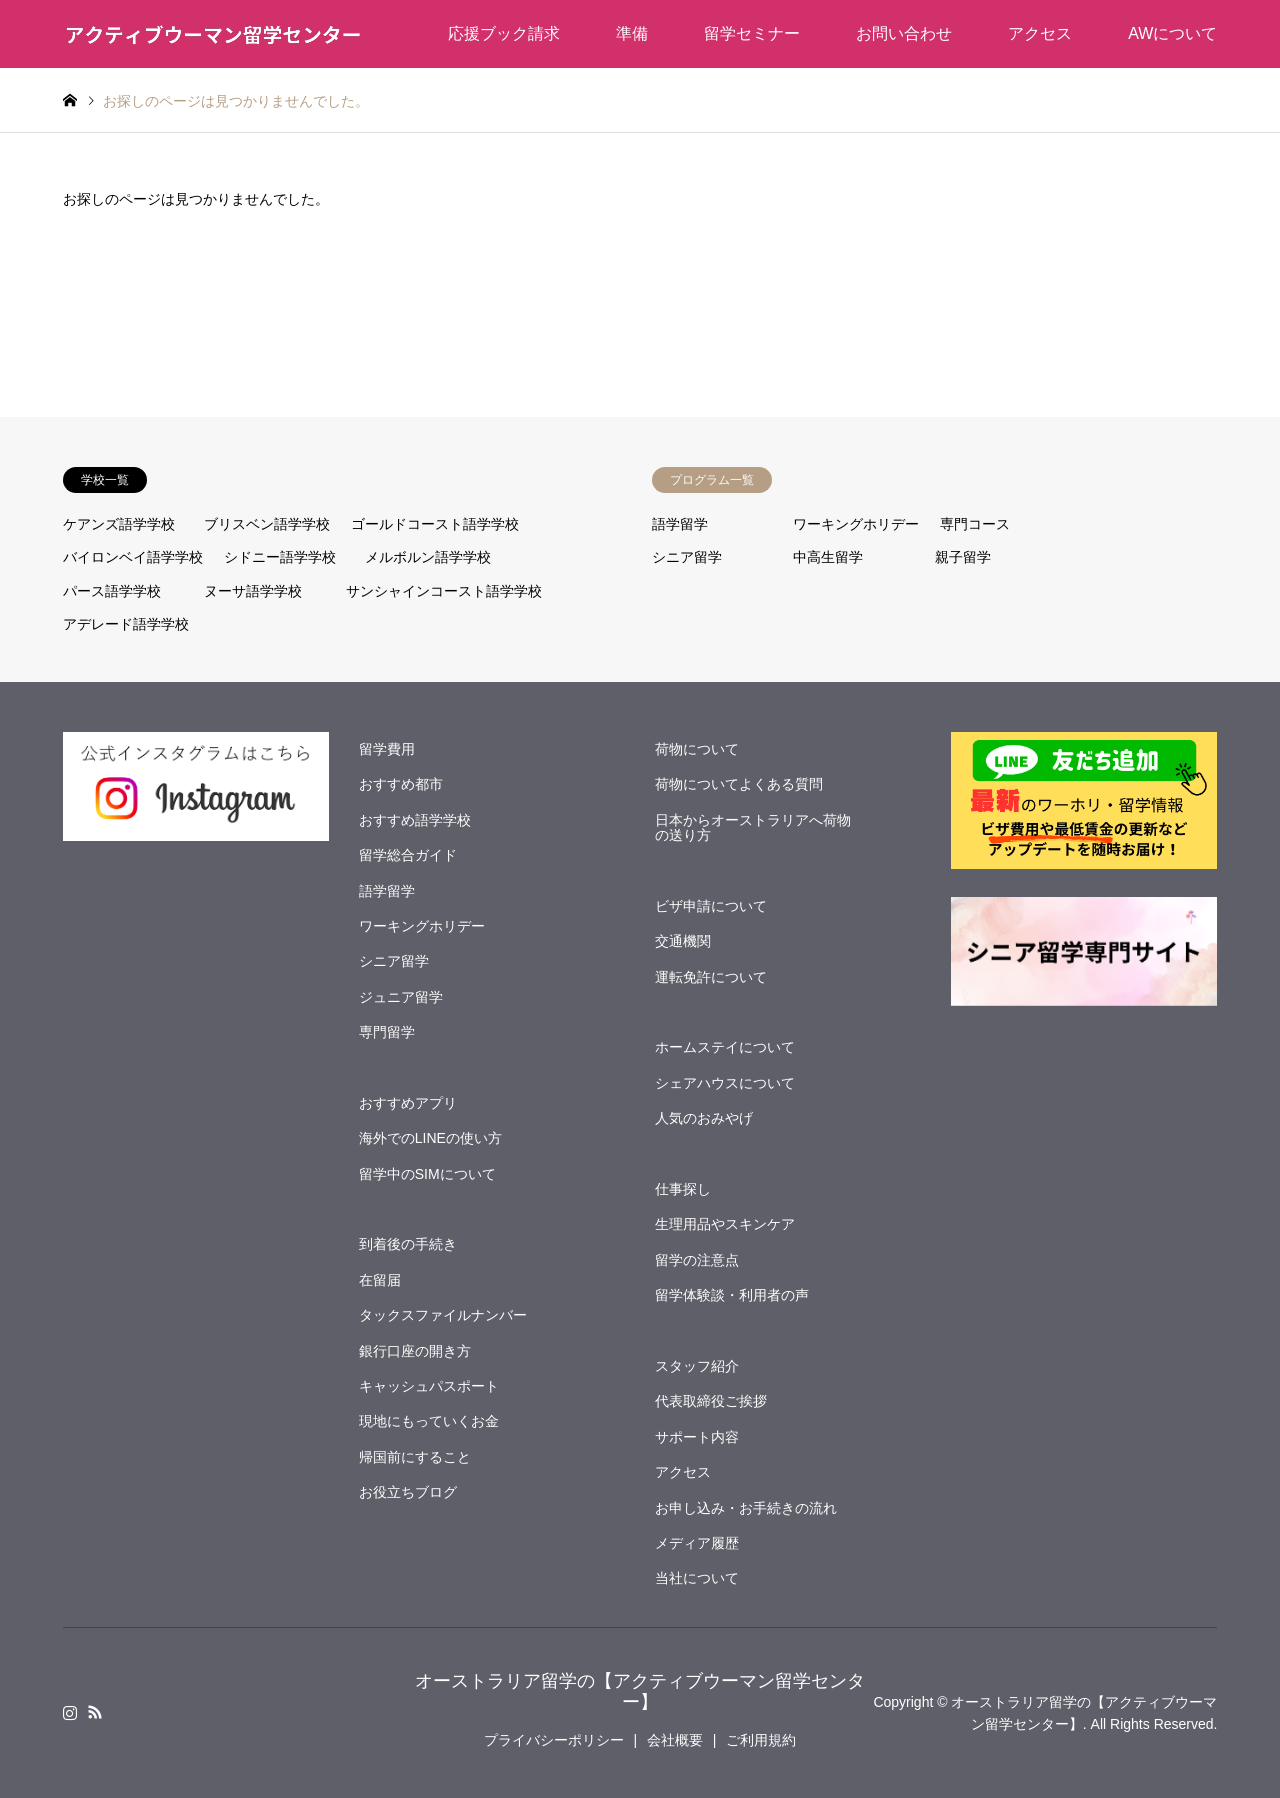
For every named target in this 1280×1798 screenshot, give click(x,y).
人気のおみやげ (704, 1118)
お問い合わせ (904, 33)
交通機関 (683, 941)
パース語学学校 (112, 591)
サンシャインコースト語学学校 (444, 591)
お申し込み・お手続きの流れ (746, 1508)
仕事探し (683, 1189)
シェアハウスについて (725, 1083)
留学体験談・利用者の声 (732, 1295)
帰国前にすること (415, 1457)
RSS (95, 1712)
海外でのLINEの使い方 (430, 1138)
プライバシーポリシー (554, 1740)
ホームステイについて (725, 1047)
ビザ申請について (711, 906)
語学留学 (680, 524)
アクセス (1040, 33)
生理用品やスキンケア (725, 1224)
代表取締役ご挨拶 (711, 1401)
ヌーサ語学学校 (253, 591)
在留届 (380, 1280)
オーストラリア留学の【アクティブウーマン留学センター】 (640, 1692)
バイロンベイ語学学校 (133, 557)
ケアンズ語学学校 (119, 524)
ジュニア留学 (401, 997)
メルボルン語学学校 (428, 557)
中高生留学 (828, 557)
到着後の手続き (408, 1244)
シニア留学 (687, 557)
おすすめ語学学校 (415, 820)
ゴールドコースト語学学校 (435, 524)
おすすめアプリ (408, 1103)
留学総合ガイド (408, 855)
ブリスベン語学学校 (267, 524)
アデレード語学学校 (126, 624)
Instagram (70, 1712)
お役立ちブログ (408, 1492)
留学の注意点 (697, 1260)
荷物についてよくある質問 (739, 784)
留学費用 (387, 749)
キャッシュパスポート (429, 1386)
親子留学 (963, 557)
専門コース (975, 524)
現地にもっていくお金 (429, 1421)
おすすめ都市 (401, 784)
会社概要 (675, 1740)
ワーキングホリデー (856, 524)
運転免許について (711, 977)
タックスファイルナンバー (443, 1315)
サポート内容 (697, 1437)
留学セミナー (752, 33)
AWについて (1172, 33)
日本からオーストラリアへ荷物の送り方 (753, 827)
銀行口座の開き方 (415, 1351)
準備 (632, 33)
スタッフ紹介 (697, 1366)
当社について (697, 1578)
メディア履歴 (697, 1543)
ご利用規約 (761, 1740)
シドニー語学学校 (280, 557)
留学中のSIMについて (427, 1174)
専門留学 (387, 1032)
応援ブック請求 (504, 33)
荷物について (697, 749)
